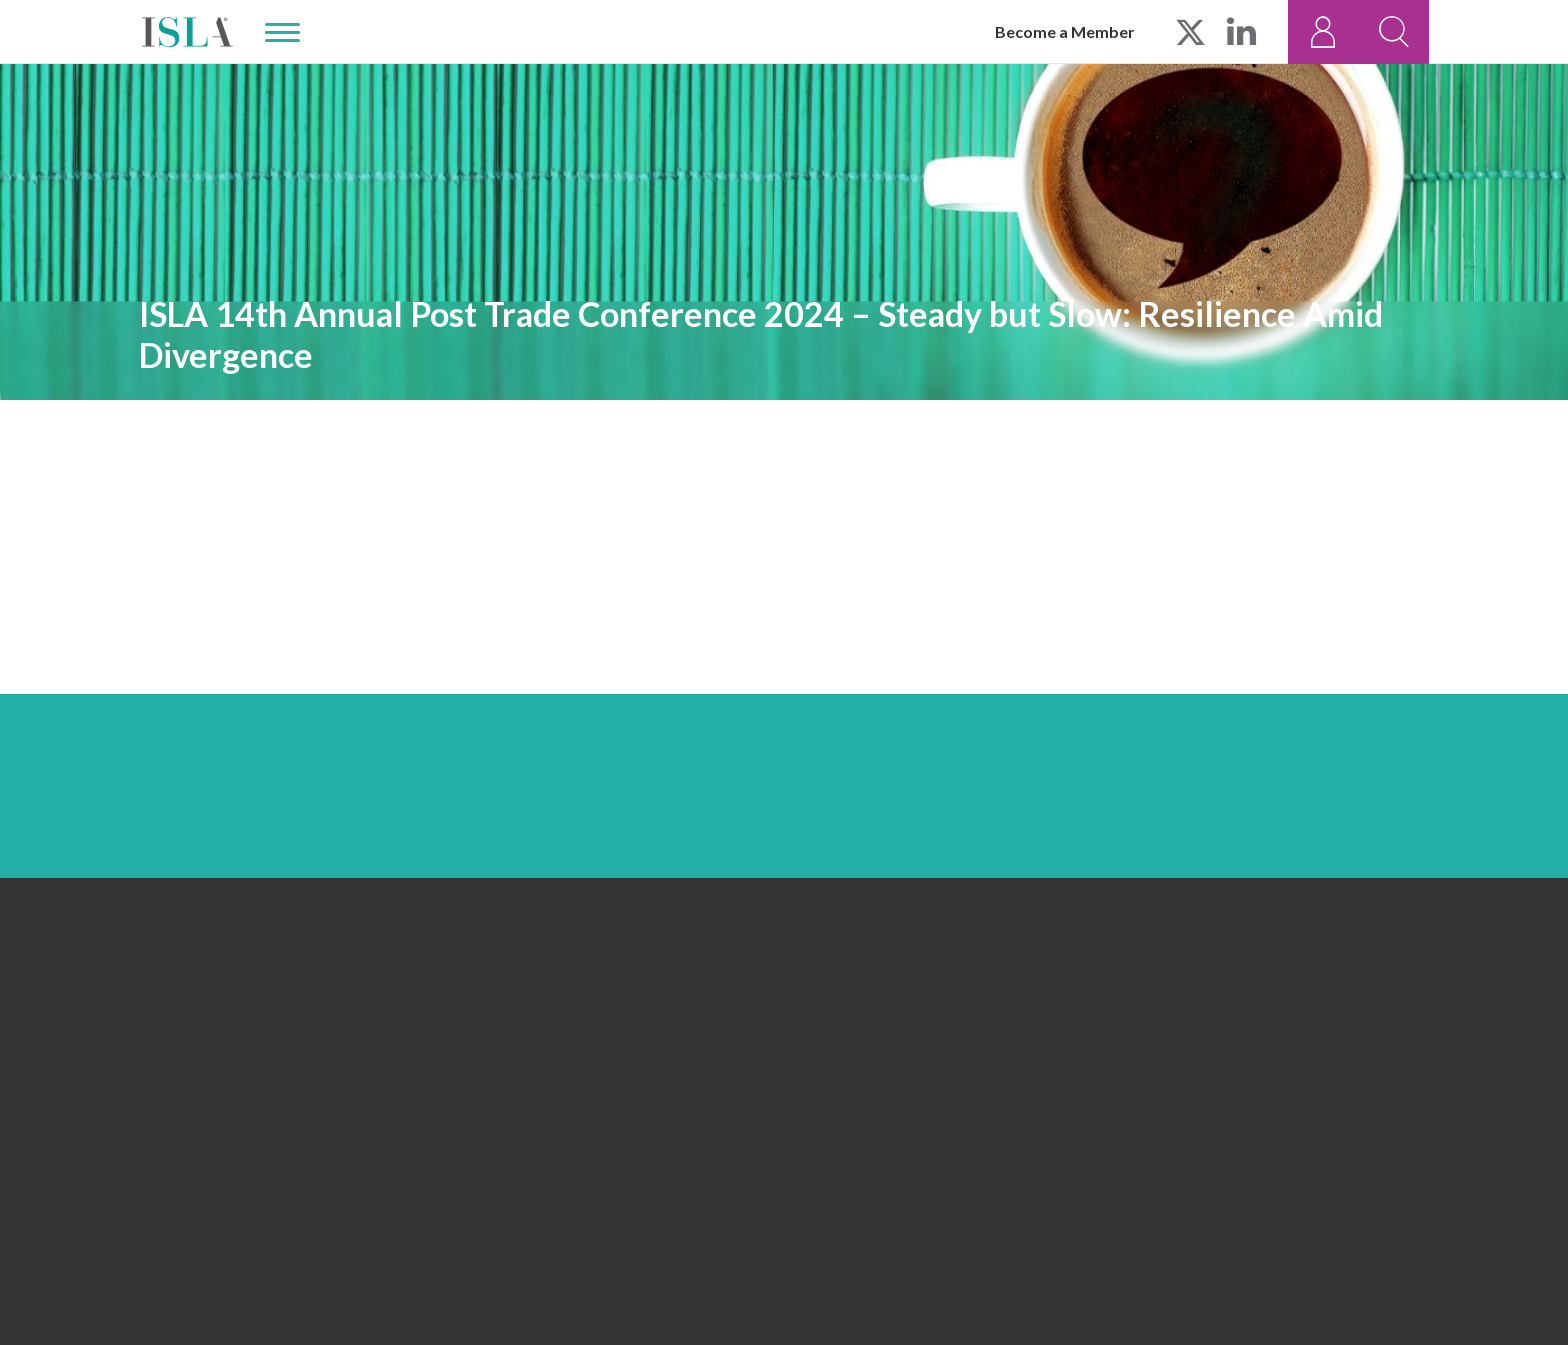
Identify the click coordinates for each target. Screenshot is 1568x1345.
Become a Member (1065, 31)
